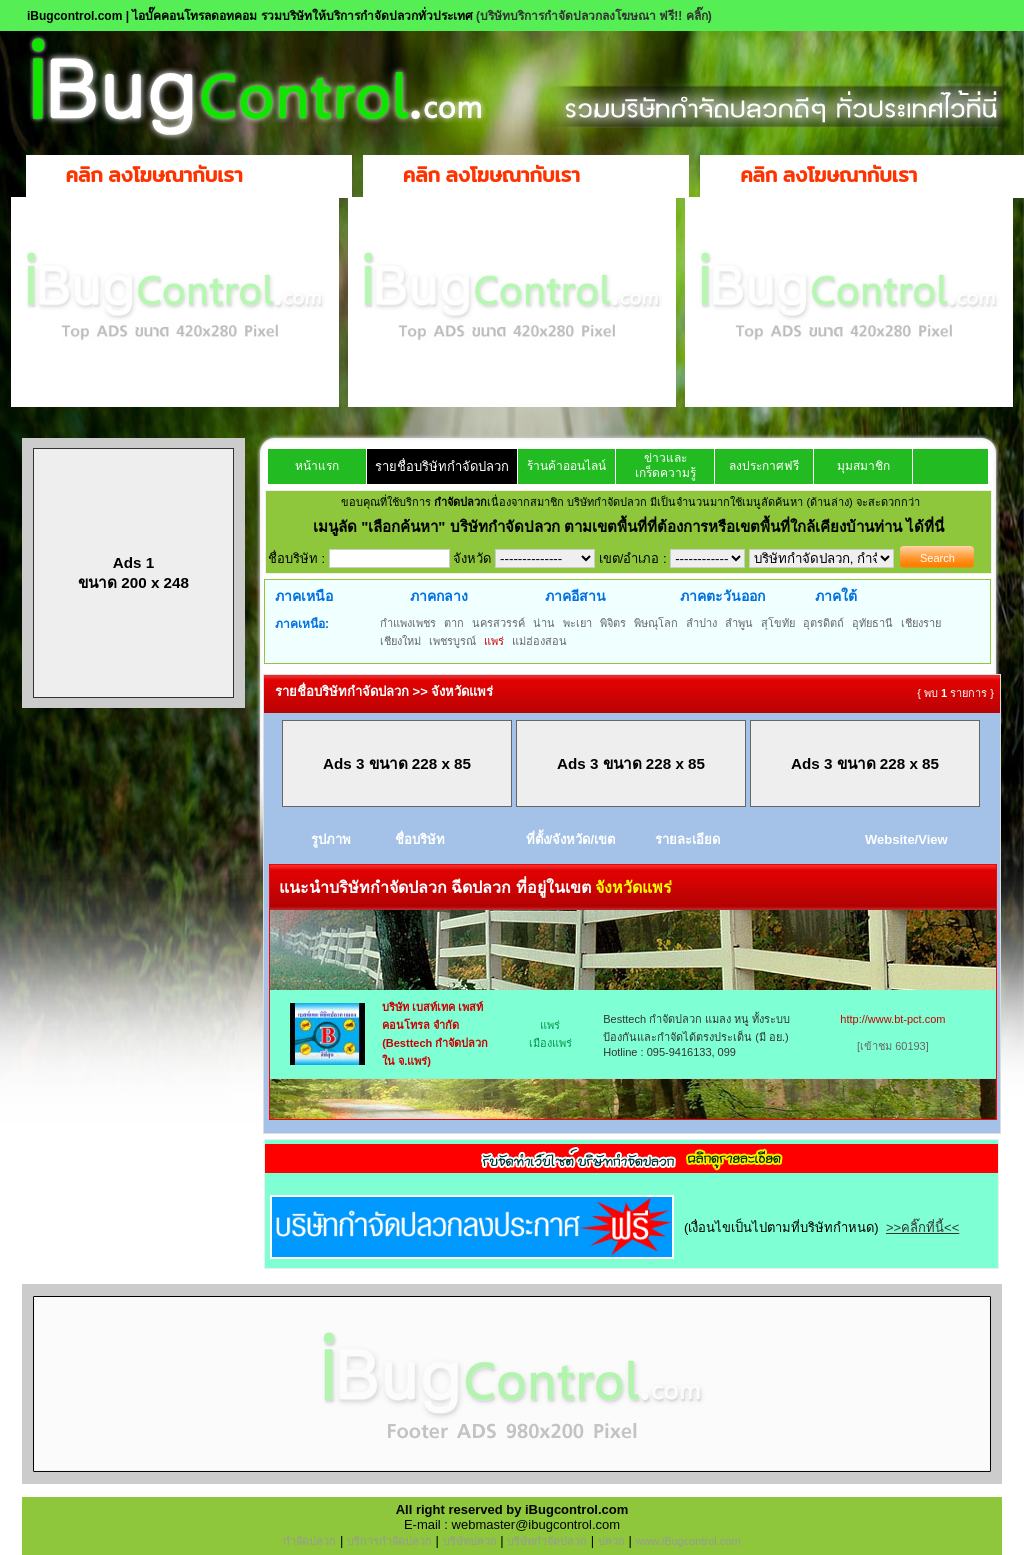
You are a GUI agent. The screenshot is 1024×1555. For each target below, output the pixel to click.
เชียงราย (921, 623)
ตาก (454, 623)
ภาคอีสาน (575, 596)
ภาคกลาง (439, 596)
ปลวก (611, 1541)
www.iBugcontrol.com (687, 1541)
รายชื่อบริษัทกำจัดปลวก (442, 466)
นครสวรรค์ (498, 623)
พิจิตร (613, 623)
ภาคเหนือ (304, 596)
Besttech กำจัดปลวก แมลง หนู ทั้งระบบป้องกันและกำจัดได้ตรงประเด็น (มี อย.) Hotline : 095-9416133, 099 (696, 1035)
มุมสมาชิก (863, 466)
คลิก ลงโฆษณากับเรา (154, 175)
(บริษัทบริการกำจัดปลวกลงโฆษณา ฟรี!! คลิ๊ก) (594, 16)
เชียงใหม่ (400, 641)
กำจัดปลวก (309, 1541)
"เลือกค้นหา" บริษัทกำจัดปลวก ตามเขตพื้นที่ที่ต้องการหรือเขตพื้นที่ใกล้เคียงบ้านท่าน (633, 526)
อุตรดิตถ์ (823, 623)
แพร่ (494, 641)
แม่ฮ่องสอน (539, 641)
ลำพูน (739, 623)
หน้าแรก (317, 466)
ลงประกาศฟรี (764, 466)
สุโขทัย (778, 623)
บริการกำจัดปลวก (389, 1541)
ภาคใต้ (836, 596)
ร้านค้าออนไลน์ (566, 466)
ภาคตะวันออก (722, 596)
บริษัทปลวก (470, 1541)
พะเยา (577, 623)
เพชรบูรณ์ (452, 641)
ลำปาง (701, 623)
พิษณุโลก (656, 623)
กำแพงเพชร (408, 623)
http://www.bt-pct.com (892, 1019)
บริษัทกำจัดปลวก (547, 1541)
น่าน (544, 623)
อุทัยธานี (872, 623)
